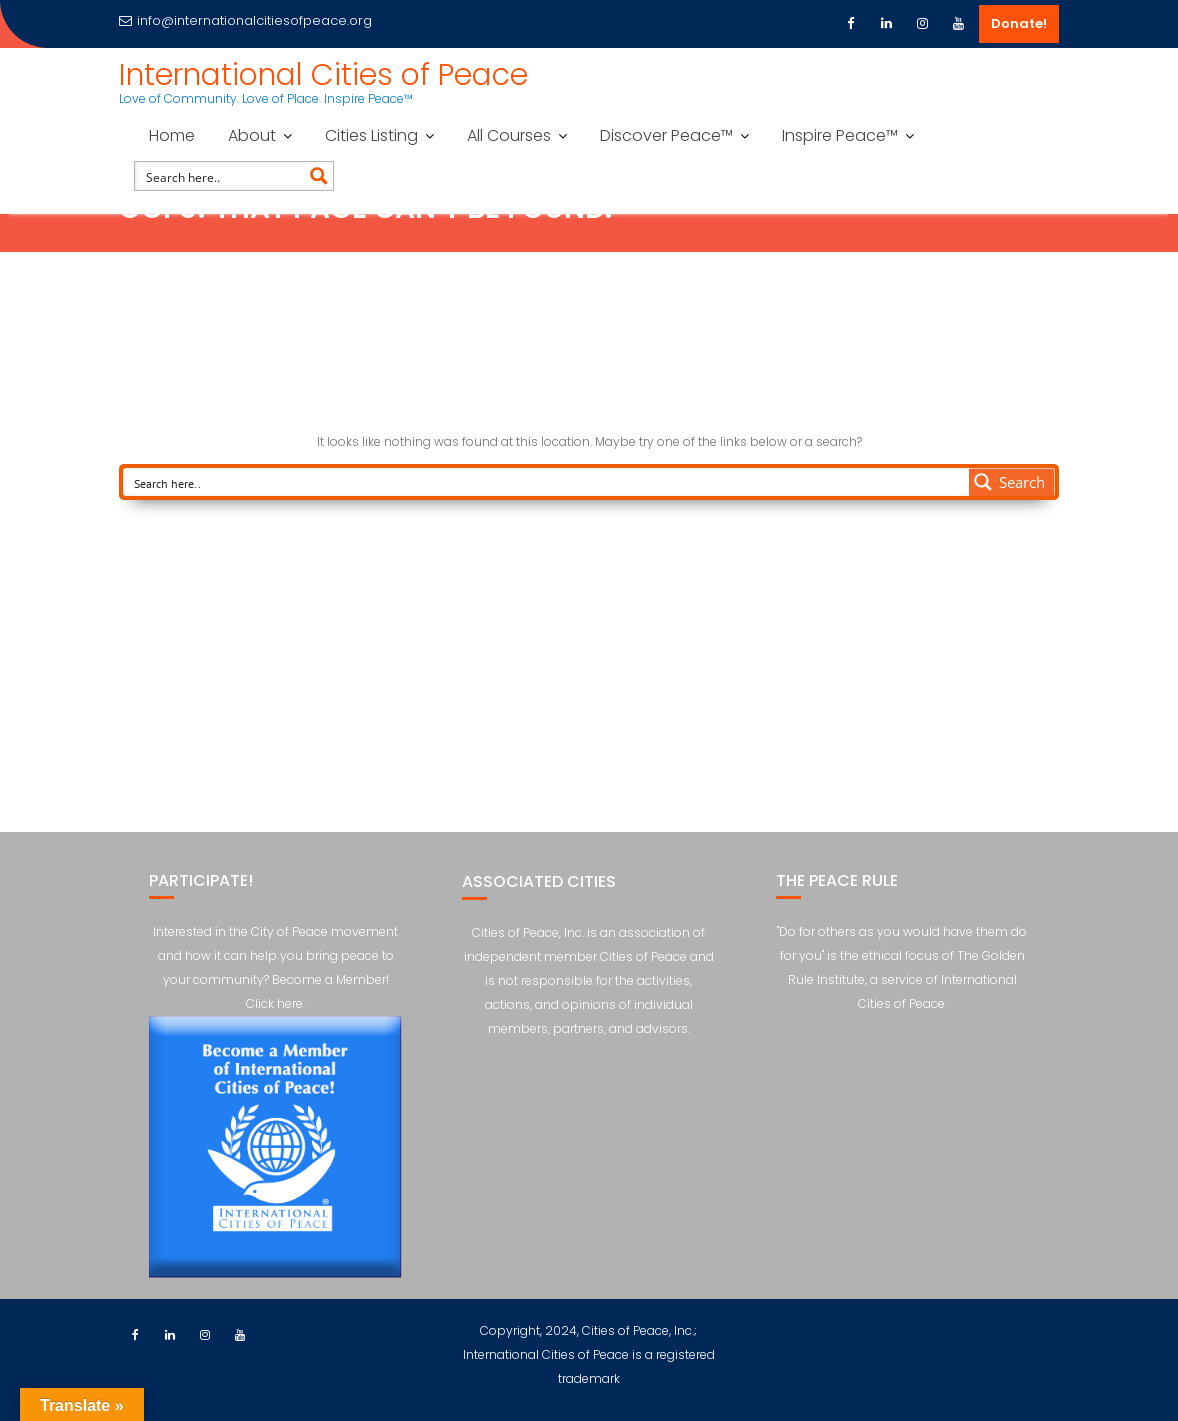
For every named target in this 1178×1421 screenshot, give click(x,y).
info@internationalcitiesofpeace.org (245, 20)
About (252, 135)
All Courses (509, 135)
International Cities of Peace (323, 75)
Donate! (1019, 23)
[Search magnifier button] (319, 176)
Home (172, 135)
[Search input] (221, 176)
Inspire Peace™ (840, 135)
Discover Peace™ (666, 135)
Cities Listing (371, 135)
